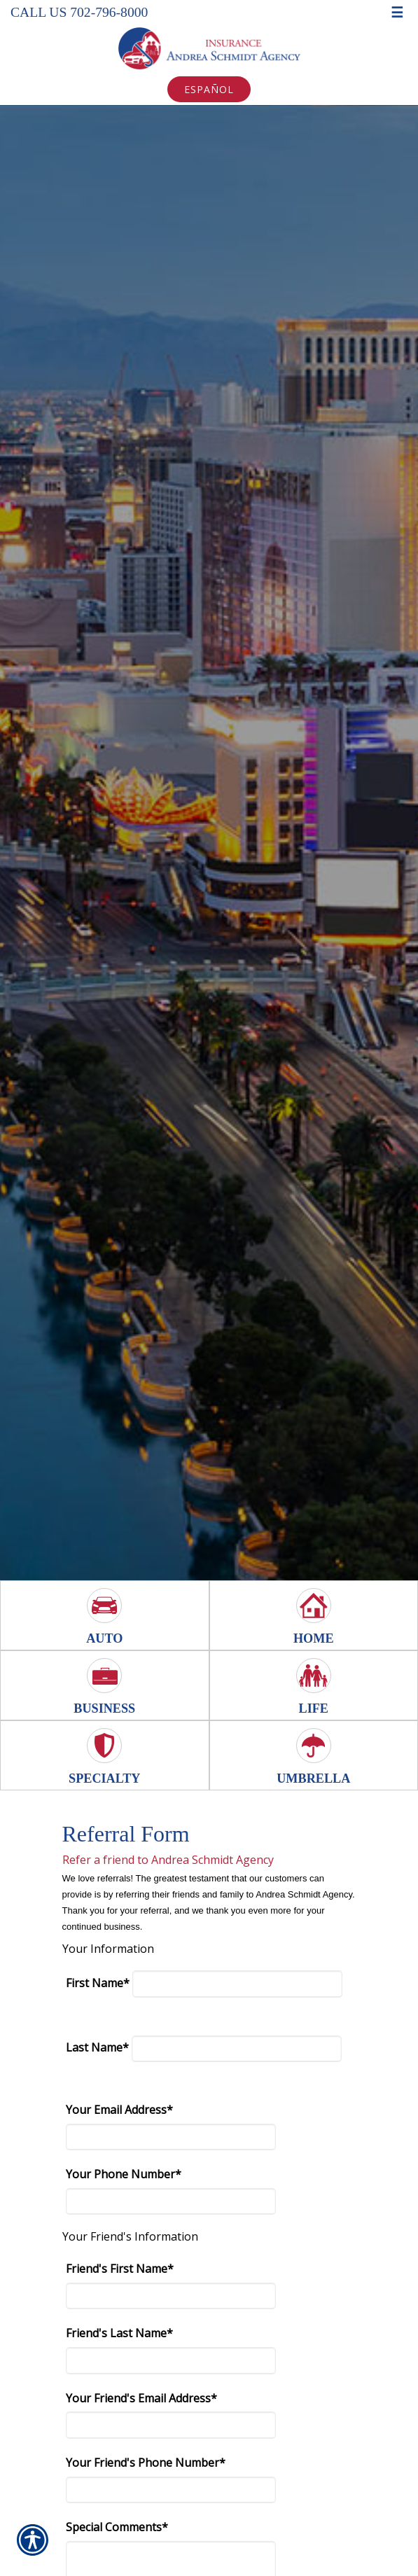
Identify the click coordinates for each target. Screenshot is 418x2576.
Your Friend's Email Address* (141, 2398)
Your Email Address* (119, 2109)
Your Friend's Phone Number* (145, 2462)
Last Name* (97, 2047)
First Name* (98, 1983)
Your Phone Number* (123, 2174)
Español (209, 89)
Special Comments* (117, 2527)
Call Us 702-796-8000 (79, 12)
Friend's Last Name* (119, 2333)
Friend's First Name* (120, 2268)
